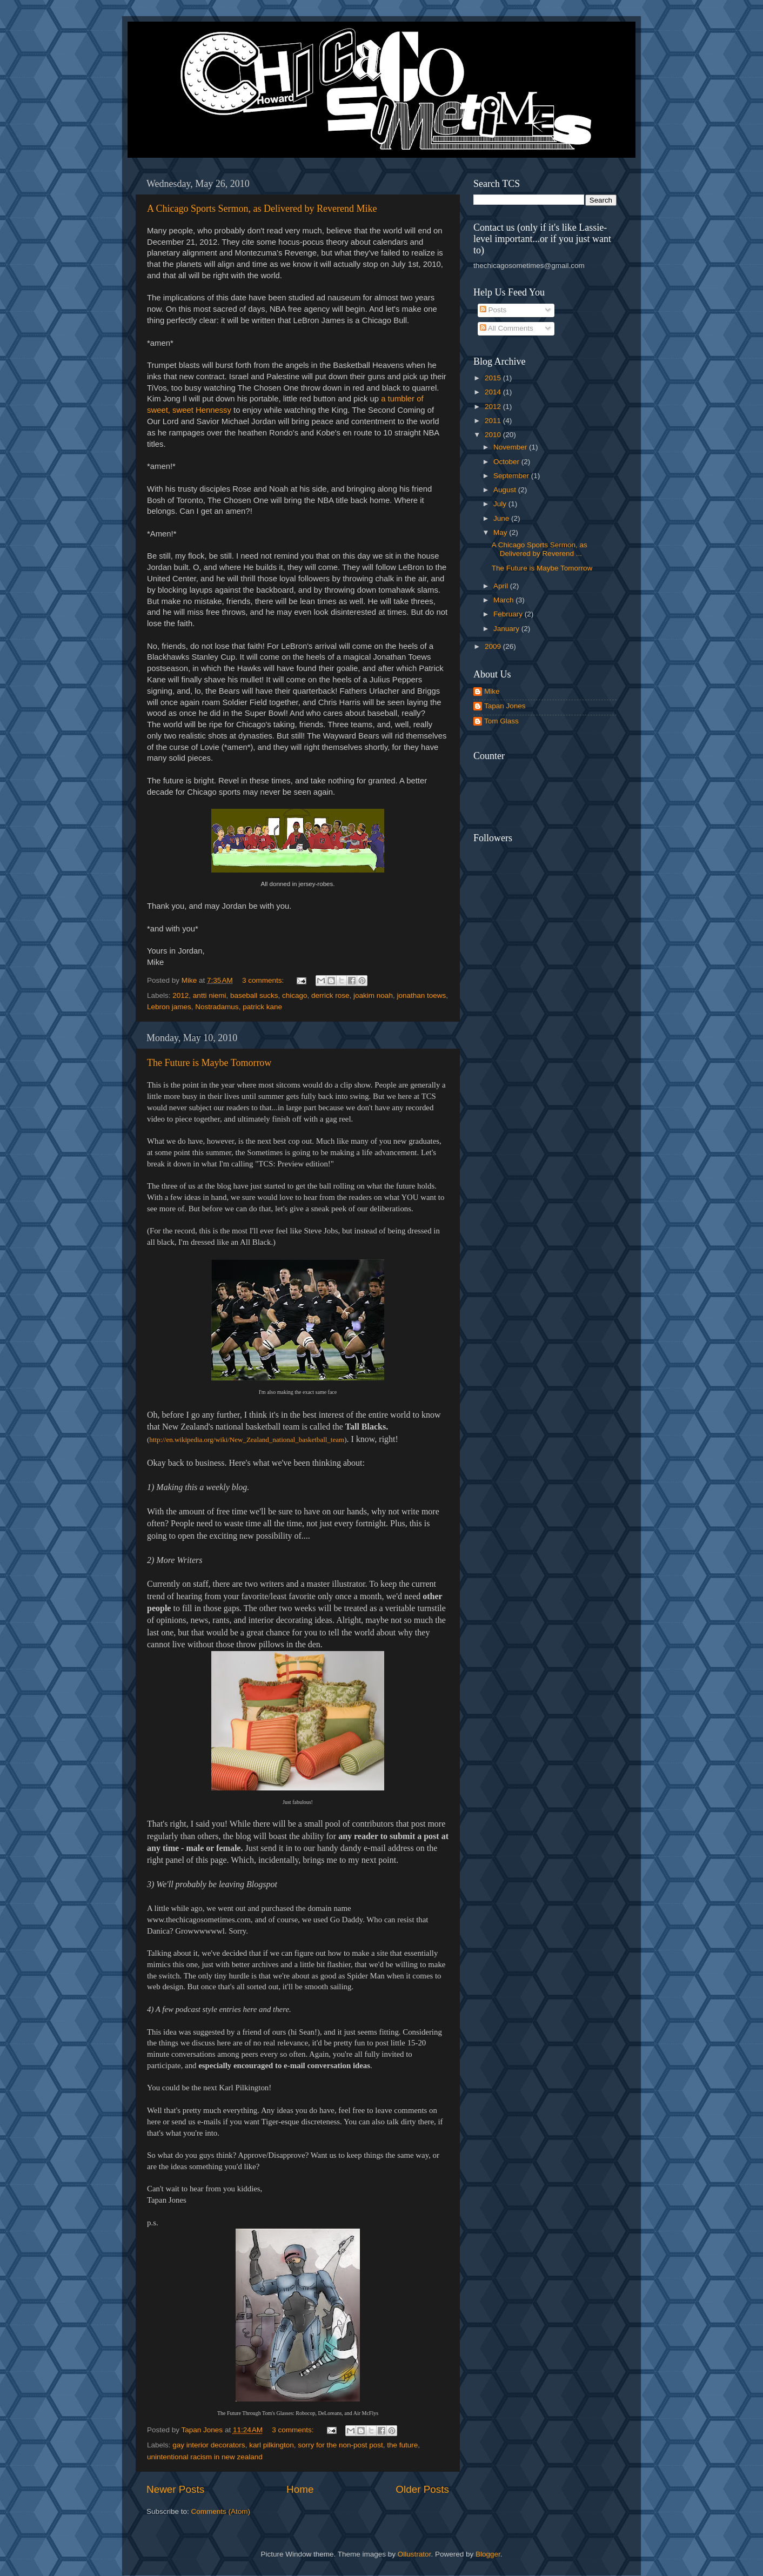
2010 (494, 435)
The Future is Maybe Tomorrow (209, 1062)
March (504, 600)
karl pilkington (271, 2445)
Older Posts (422, 2489)
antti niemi (209, 995)
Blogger (488, 2554)
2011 (494, 421)
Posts (493, 310)
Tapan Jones (505, 706)
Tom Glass (501, 721)
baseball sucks (254, 995)
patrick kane (262, 1007)
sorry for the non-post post (340, 2445)
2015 (494, 378)
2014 (494, 392)
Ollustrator (414, 2554)
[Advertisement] (587, 779)
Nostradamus (216, 1007)
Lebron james (169, 1007)
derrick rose (330, 995)
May (501, 532)
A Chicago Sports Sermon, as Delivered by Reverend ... (539, 549)
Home (299, 2489)
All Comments (506, 328)
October (507, 462)
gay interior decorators (208, 2445)
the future (402, 2445)
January (507, 629)
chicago (294, 995)
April (501, 586)
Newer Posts (175, 2489)
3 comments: (264, 980)
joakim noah (373, 995)
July (500, 504)
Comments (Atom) (221, 2511)
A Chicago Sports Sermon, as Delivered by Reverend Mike (262, 208)
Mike (492, 691)
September (512, 476)
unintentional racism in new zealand (205, 2457)
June (502, 518)
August (505, 490)
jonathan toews (421, 995)
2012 (180, 995)
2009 (494, 646)
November (511, 447)
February (509, 614)
